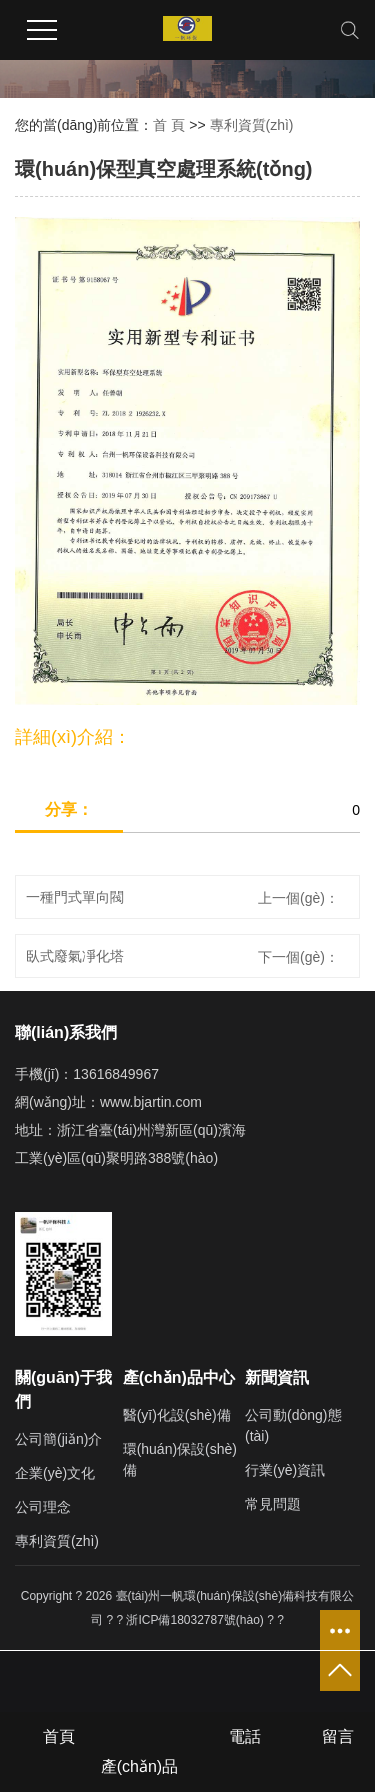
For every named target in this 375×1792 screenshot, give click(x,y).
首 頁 (169, 125)
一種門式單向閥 (75, 897)
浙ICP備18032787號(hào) (194, 1620)
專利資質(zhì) (252, 125)
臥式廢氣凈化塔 (75, 956)
